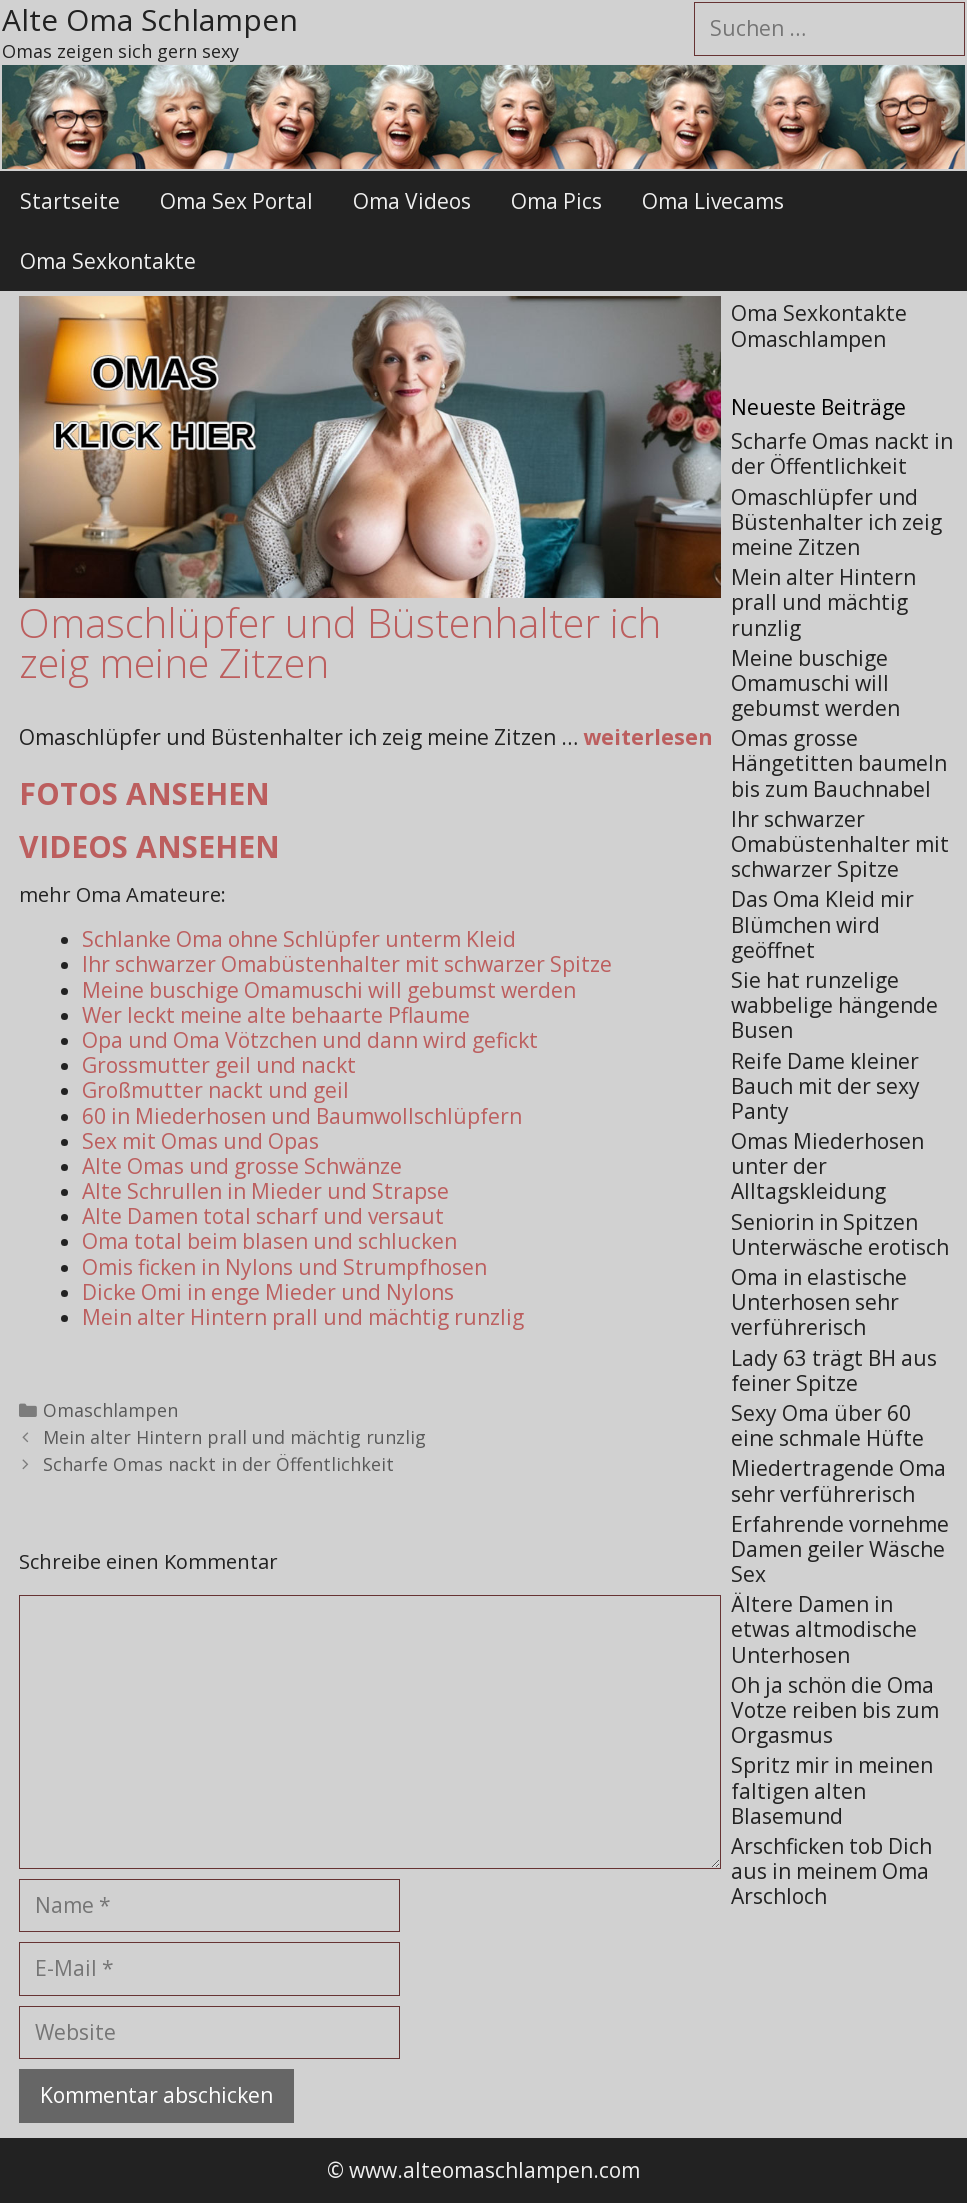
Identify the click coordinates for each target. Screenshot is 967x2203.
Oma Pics (556, 201)
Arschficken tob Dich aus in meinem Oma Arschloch (831, 1871)
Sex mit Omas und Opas (200, 1141)
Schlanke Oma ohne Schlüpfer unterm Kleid (299, 939)
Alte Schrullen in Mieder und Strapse (265, 1191)
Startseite (70, 201)
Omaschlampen (110, 1410)
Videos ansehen (149, 846)
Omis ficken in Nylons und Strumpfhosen (284, 1267)
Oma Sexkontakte (108, 261)
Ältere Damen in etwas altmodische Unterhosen (824, 1629)
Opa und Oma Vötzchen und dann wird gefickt (310, 1040)
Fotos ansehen (144, 793)
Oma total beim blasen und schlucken (269, 1241)
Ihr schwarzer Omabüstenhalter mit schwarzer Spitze (347, 964)
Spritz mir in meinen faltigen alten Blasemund (832, 1790)
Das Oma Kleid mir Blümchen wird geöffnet (822, 924)
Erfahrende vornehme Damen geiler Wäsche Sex (840, 1549)
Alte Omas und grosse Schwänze (242, 1166)
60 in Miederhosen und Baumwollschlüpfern (302, 1116)
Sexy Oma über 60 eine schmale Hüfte (827, 1425)
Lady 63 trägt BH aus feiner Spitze (834, 1370)
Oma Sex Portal (236, 201)
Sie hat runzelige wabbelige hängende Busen (834, 1005)
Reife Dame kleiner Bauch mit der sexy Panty (825, 1086)
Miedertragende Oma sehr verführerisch (838, 1480)
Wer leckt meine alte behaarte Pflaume (276, 1015)
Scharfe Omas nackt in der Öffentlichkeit (218, 1464)
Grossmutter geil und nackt (219, 1065)
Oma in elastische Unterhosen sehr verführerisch (819, 1302)
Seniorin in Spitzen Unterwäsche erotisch (840, 1234)
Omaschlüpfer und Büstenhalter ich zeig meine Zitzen (836, 522)
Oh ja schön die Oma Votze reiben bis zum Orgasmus (835, 1710)
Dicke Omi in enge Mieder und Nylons (268, 1292)
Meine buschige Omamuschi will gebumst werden (329, 990)
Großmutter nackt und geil (215, 1090)
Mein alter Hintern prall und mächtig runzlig (303, 1317)
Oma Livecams (713, 201)
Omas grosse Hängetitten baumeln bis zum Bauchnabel (839, 763)
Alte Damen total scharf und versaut (263, 1216)
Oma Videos (412, 201)
